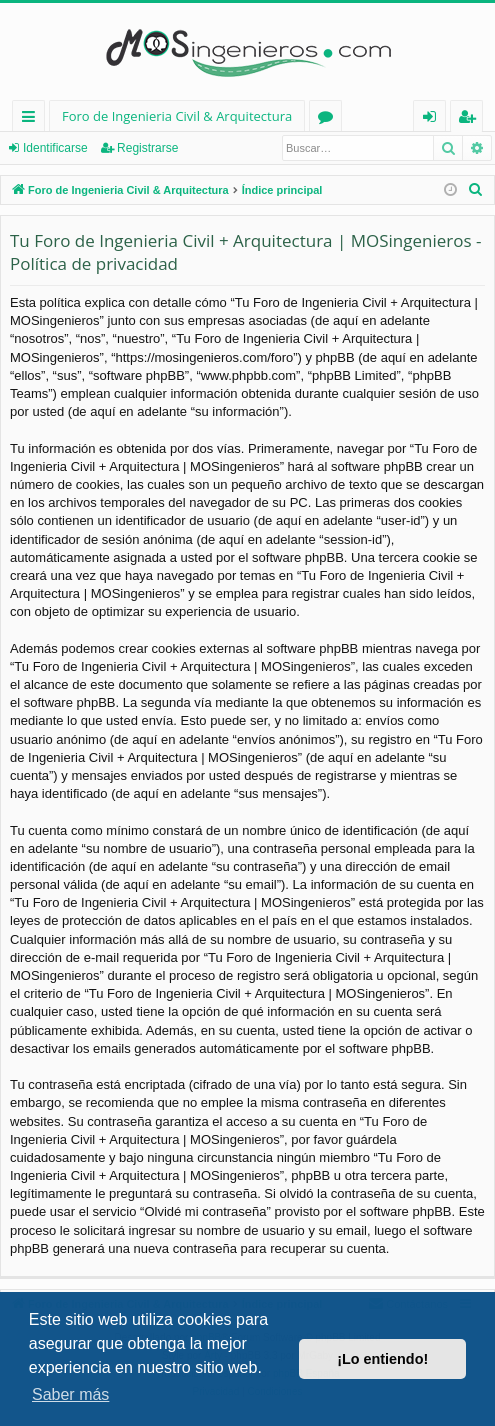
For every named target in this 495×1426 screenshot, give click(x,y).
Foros (329, 119)
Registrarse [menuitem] (471, 119)
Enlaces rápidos (32, 119)
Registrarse (147, 148)
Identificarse (55, 148)
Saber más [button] (70, 1394)
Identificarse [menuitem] (434, 119)
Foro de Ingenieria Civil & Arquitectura (177, 116)
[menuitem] (476, 190)
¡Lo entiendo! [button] (382, 1359)
